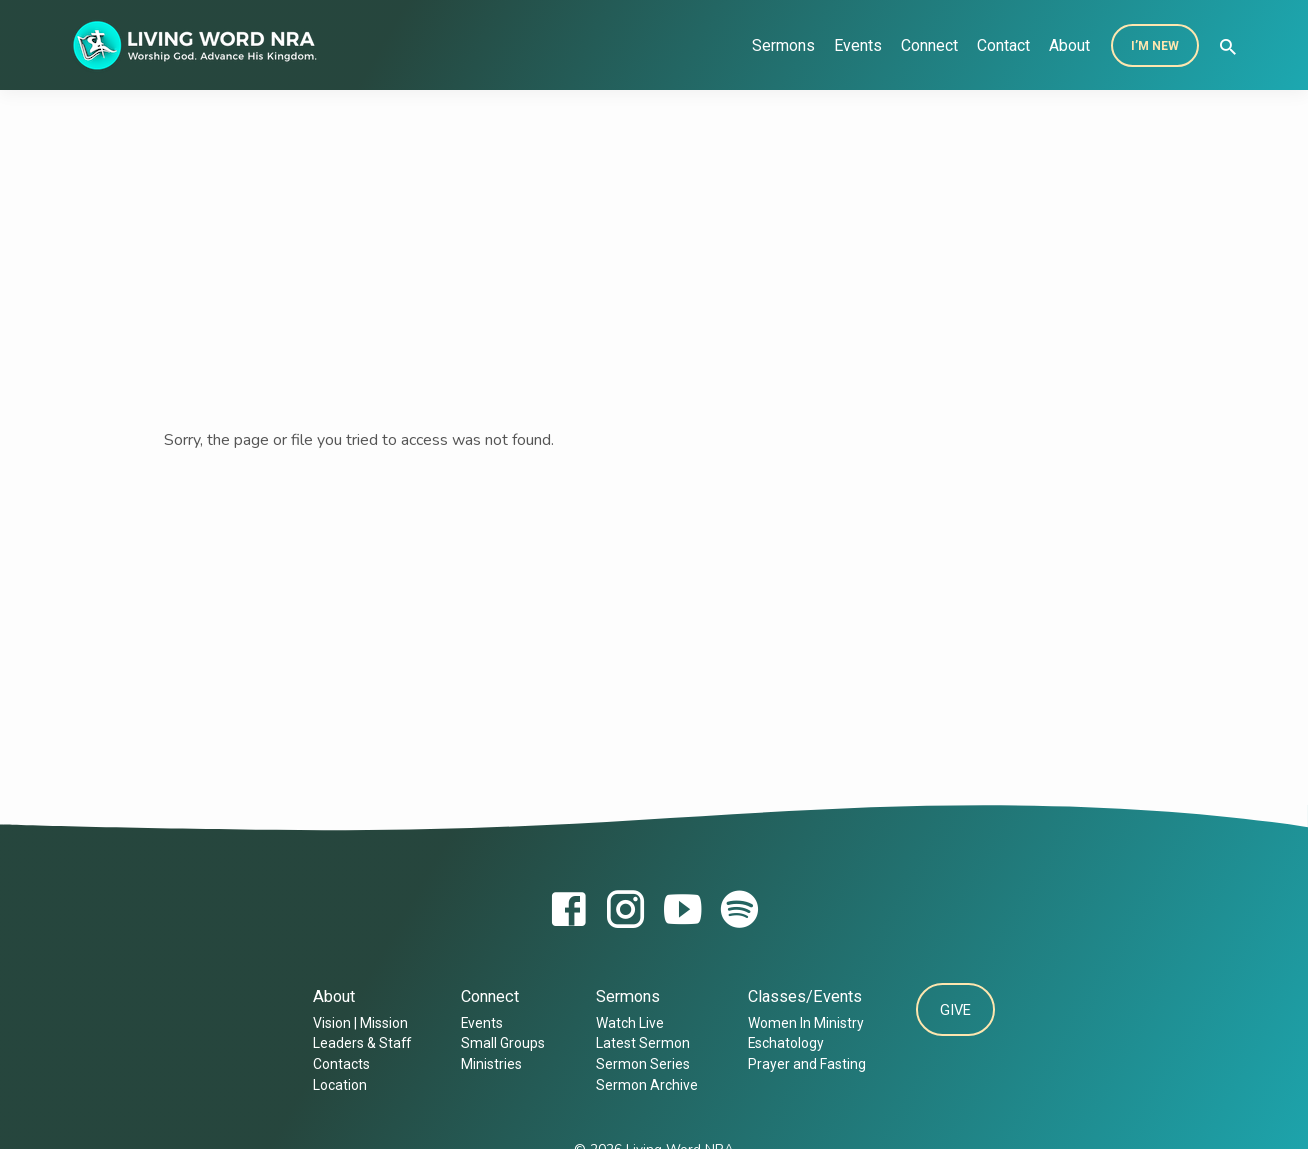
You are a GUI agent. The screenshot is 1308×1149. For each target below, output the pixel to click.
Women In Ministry (801, 1023)
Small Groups (499, 1043)
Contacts (337, 1064)
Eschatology (781, 1043)
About (1069, 45)
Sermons (783, 45)
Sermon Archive (642, 1085)
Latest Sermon (638, 1043)
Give (955, 1012)
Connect (929, 45)
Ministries (487, 1064)
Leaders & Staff (358, 1043)
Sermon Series (638, 1064)
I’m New (1155, 46)
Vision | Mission (356, 1023)
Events (858, 45)
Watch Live (625, 1023)
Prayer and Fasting (802, 1064)
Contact (1003, 45)
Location (336, 1085)
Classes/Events (800, 996)
